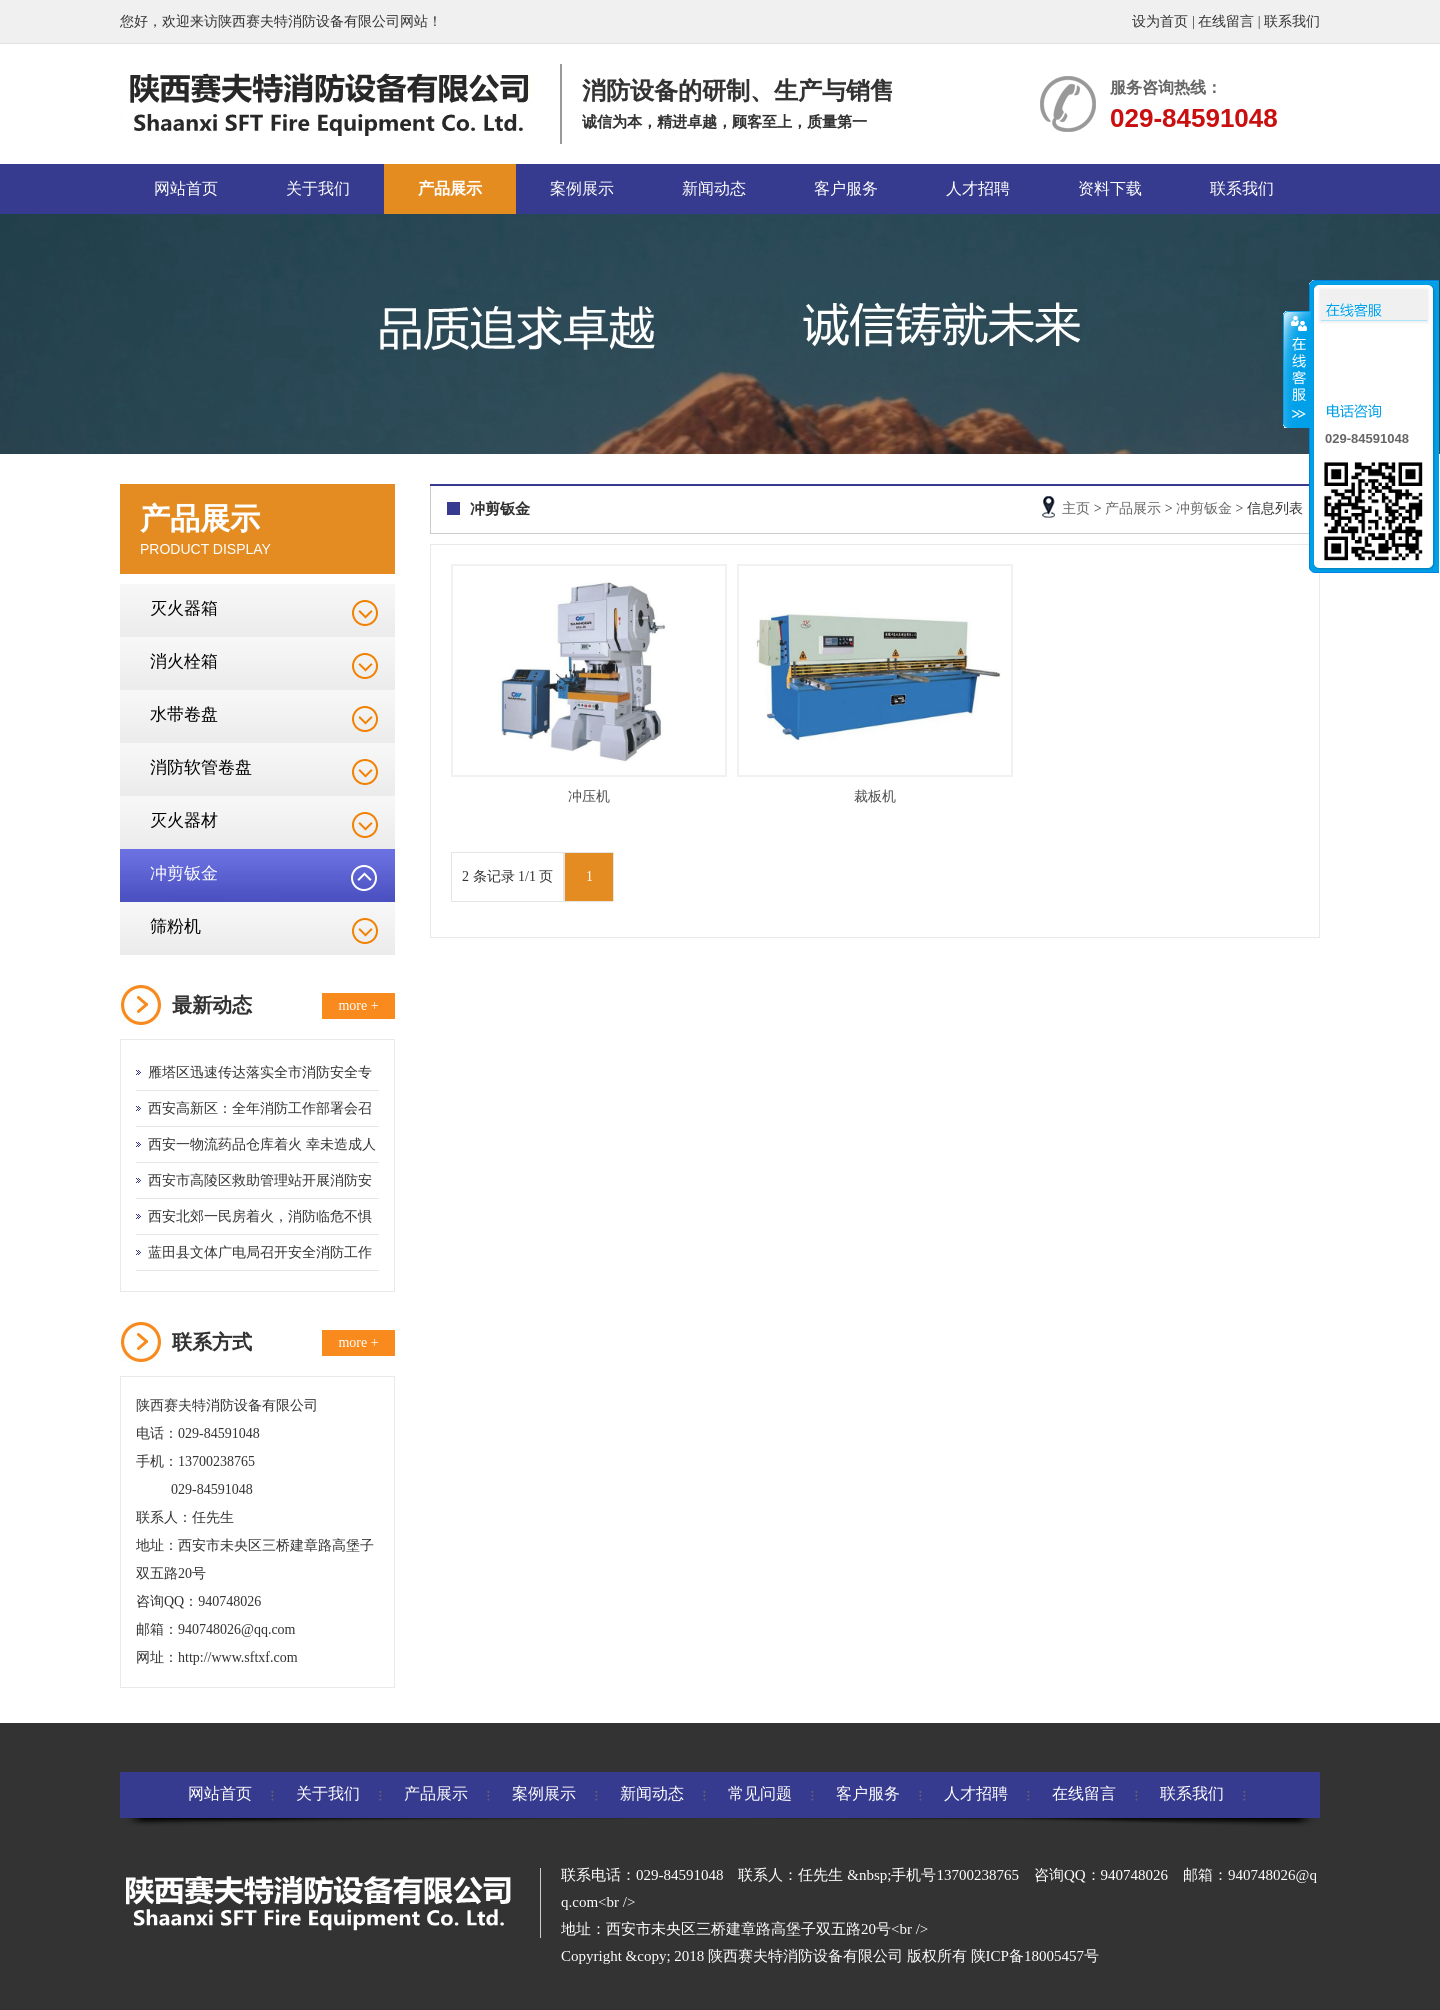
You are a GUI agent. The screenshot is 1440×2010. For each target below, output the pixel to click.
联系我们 (1292, 21)
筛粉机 (175, 926)
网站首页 (186, 188)
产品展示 (450, 188)
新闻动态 (714, 188)
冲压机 (589, 796)
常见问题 (760, 1793)
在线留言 (1226, 21)
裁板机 (875, 796)
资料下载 (1110, 188)
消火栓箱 (184, 661)
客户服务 (846, 188)
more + (358, 1005)
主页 (1076, 508)
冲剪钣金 (184, 873)
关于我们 (318, 188)
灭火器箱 (184, 608)
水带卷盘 (184, 714)
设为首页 (1160, 21)
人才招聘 (978, 188)
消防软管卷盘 (201, 767)
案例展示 (582, 188)
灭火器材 (184, 820)
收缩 (1297, 369)
